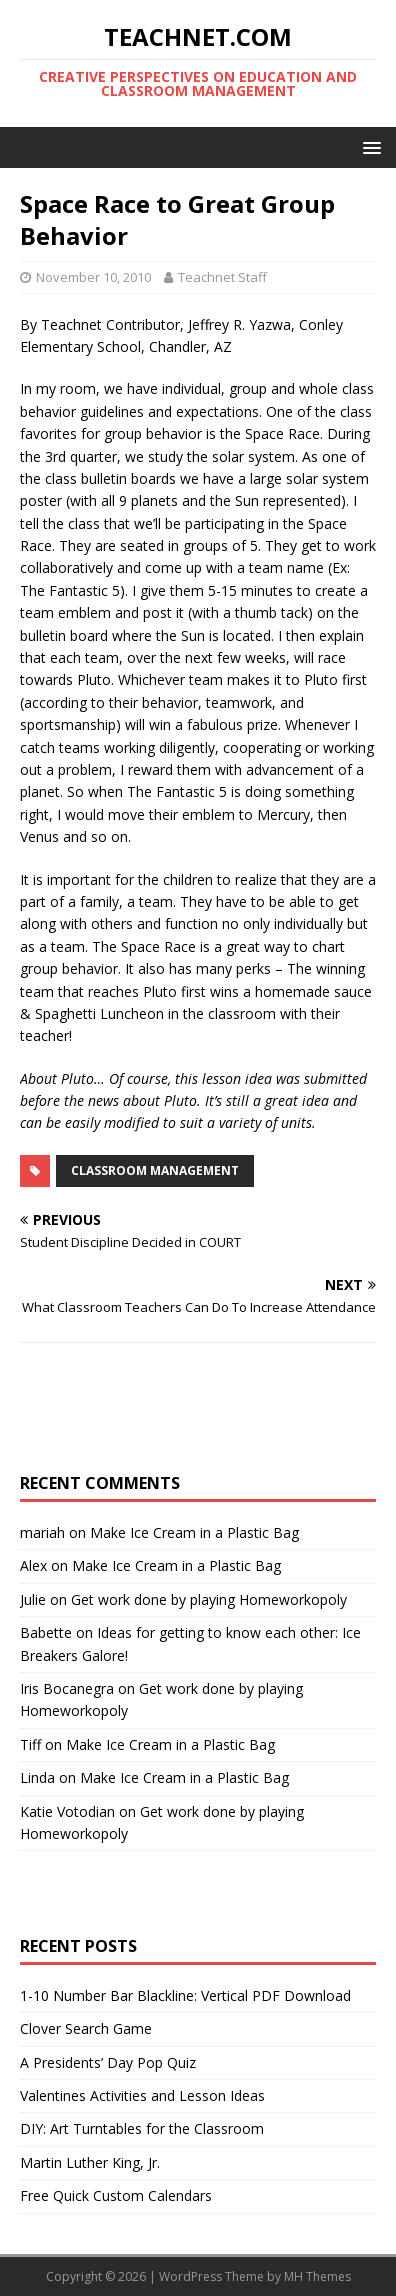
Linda (37, 1777)
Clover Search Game (86, 2028)
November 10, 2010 (93, 277)
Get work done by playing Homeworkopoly (209, 1599)
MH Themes (317, 2276)
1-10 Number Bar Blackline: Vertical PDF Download (185, 1995)
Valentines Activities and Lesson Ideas (142, 2095)
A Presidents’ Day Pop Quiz (108, 2062)
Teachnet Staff (222, 277)
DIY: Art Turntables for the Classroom (142, 2128)
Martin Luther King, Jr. (90, 2162)
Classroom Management (155, 1170)
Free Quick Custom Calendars (116, 2195)
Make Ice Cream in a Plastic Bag (194, 1532)
